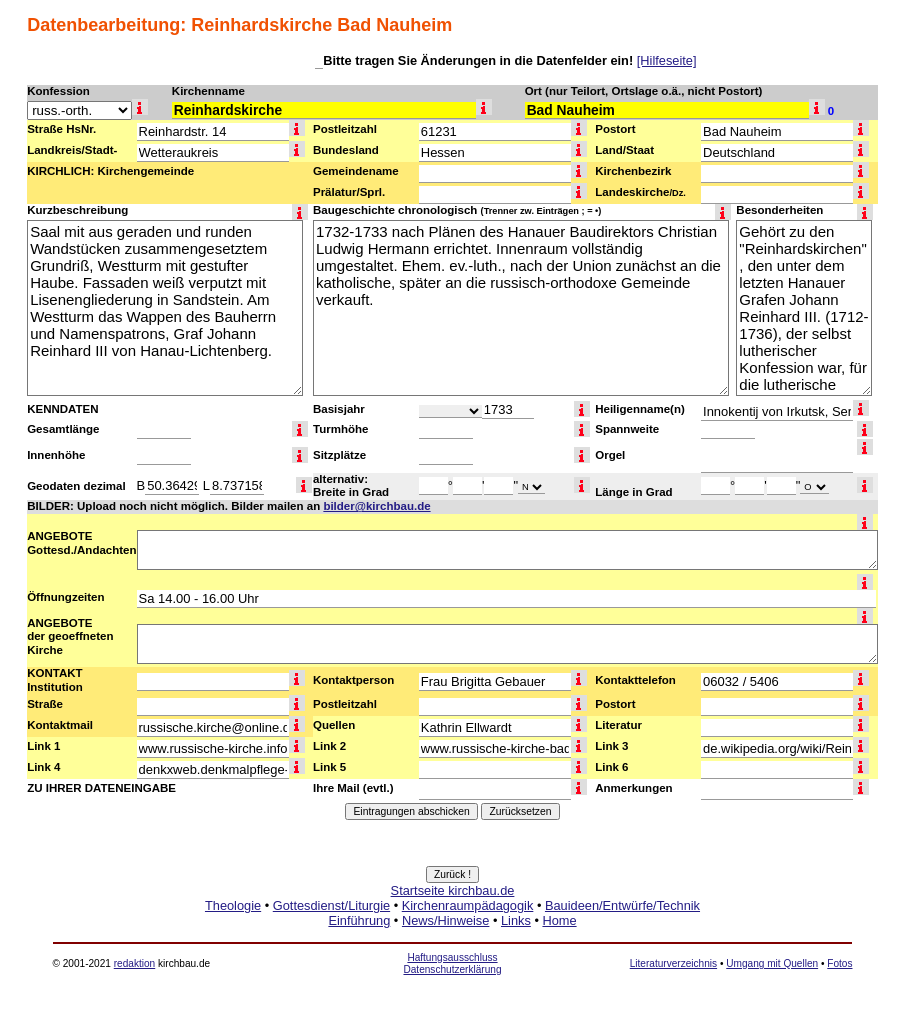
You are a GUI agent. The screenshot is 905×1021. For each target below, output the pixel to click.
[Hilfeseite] (667, 60)
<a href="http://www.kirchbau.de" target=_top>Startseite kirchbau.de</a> (452, 928)
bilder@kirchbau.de (376, 506)
